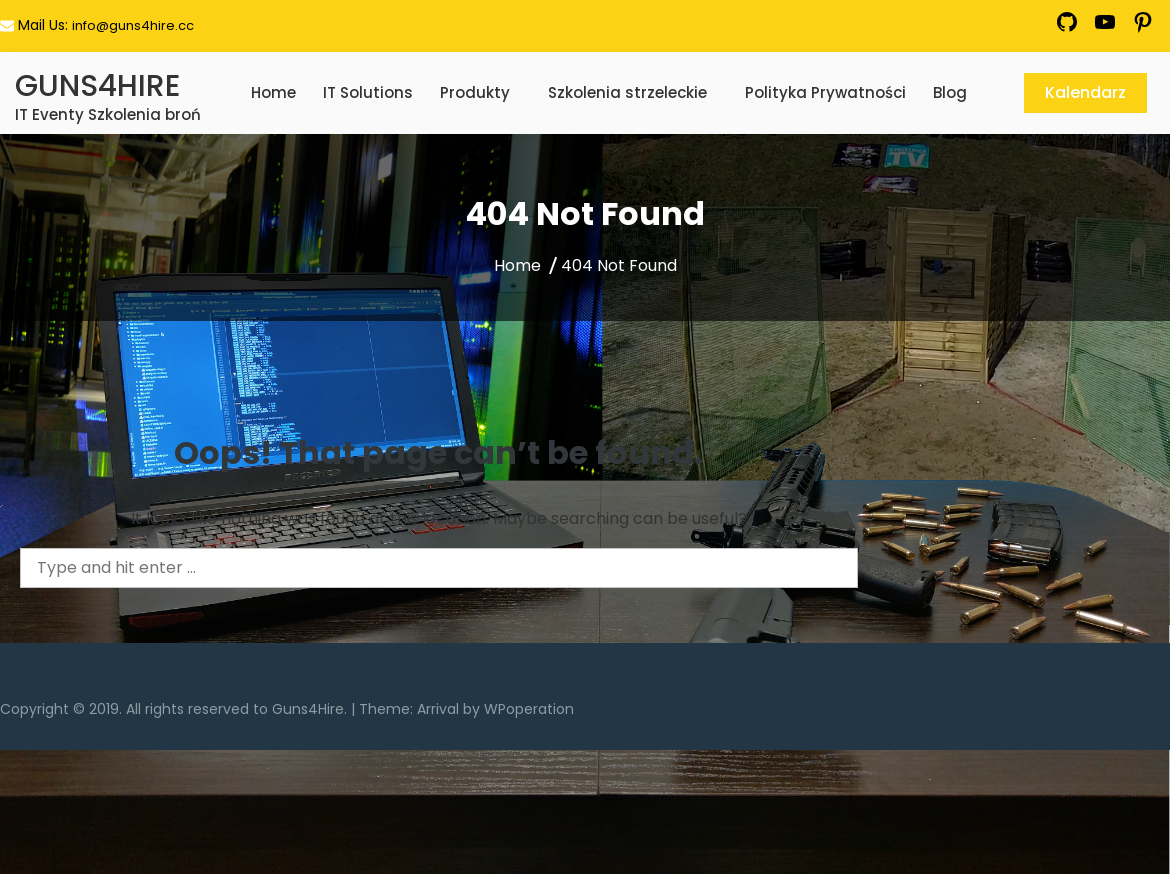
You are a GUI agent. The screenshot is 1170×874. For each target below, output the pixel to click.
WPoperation (529, 709)
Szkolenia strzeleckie (627, 92)
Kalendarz (1085, 92)
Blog (950, 92)
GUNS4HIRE (97, 86)
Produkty (475, 92)
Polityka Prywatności (825, 92)
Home (273, 92)
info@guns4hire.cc (133, 25)
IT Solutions (368, 92)
